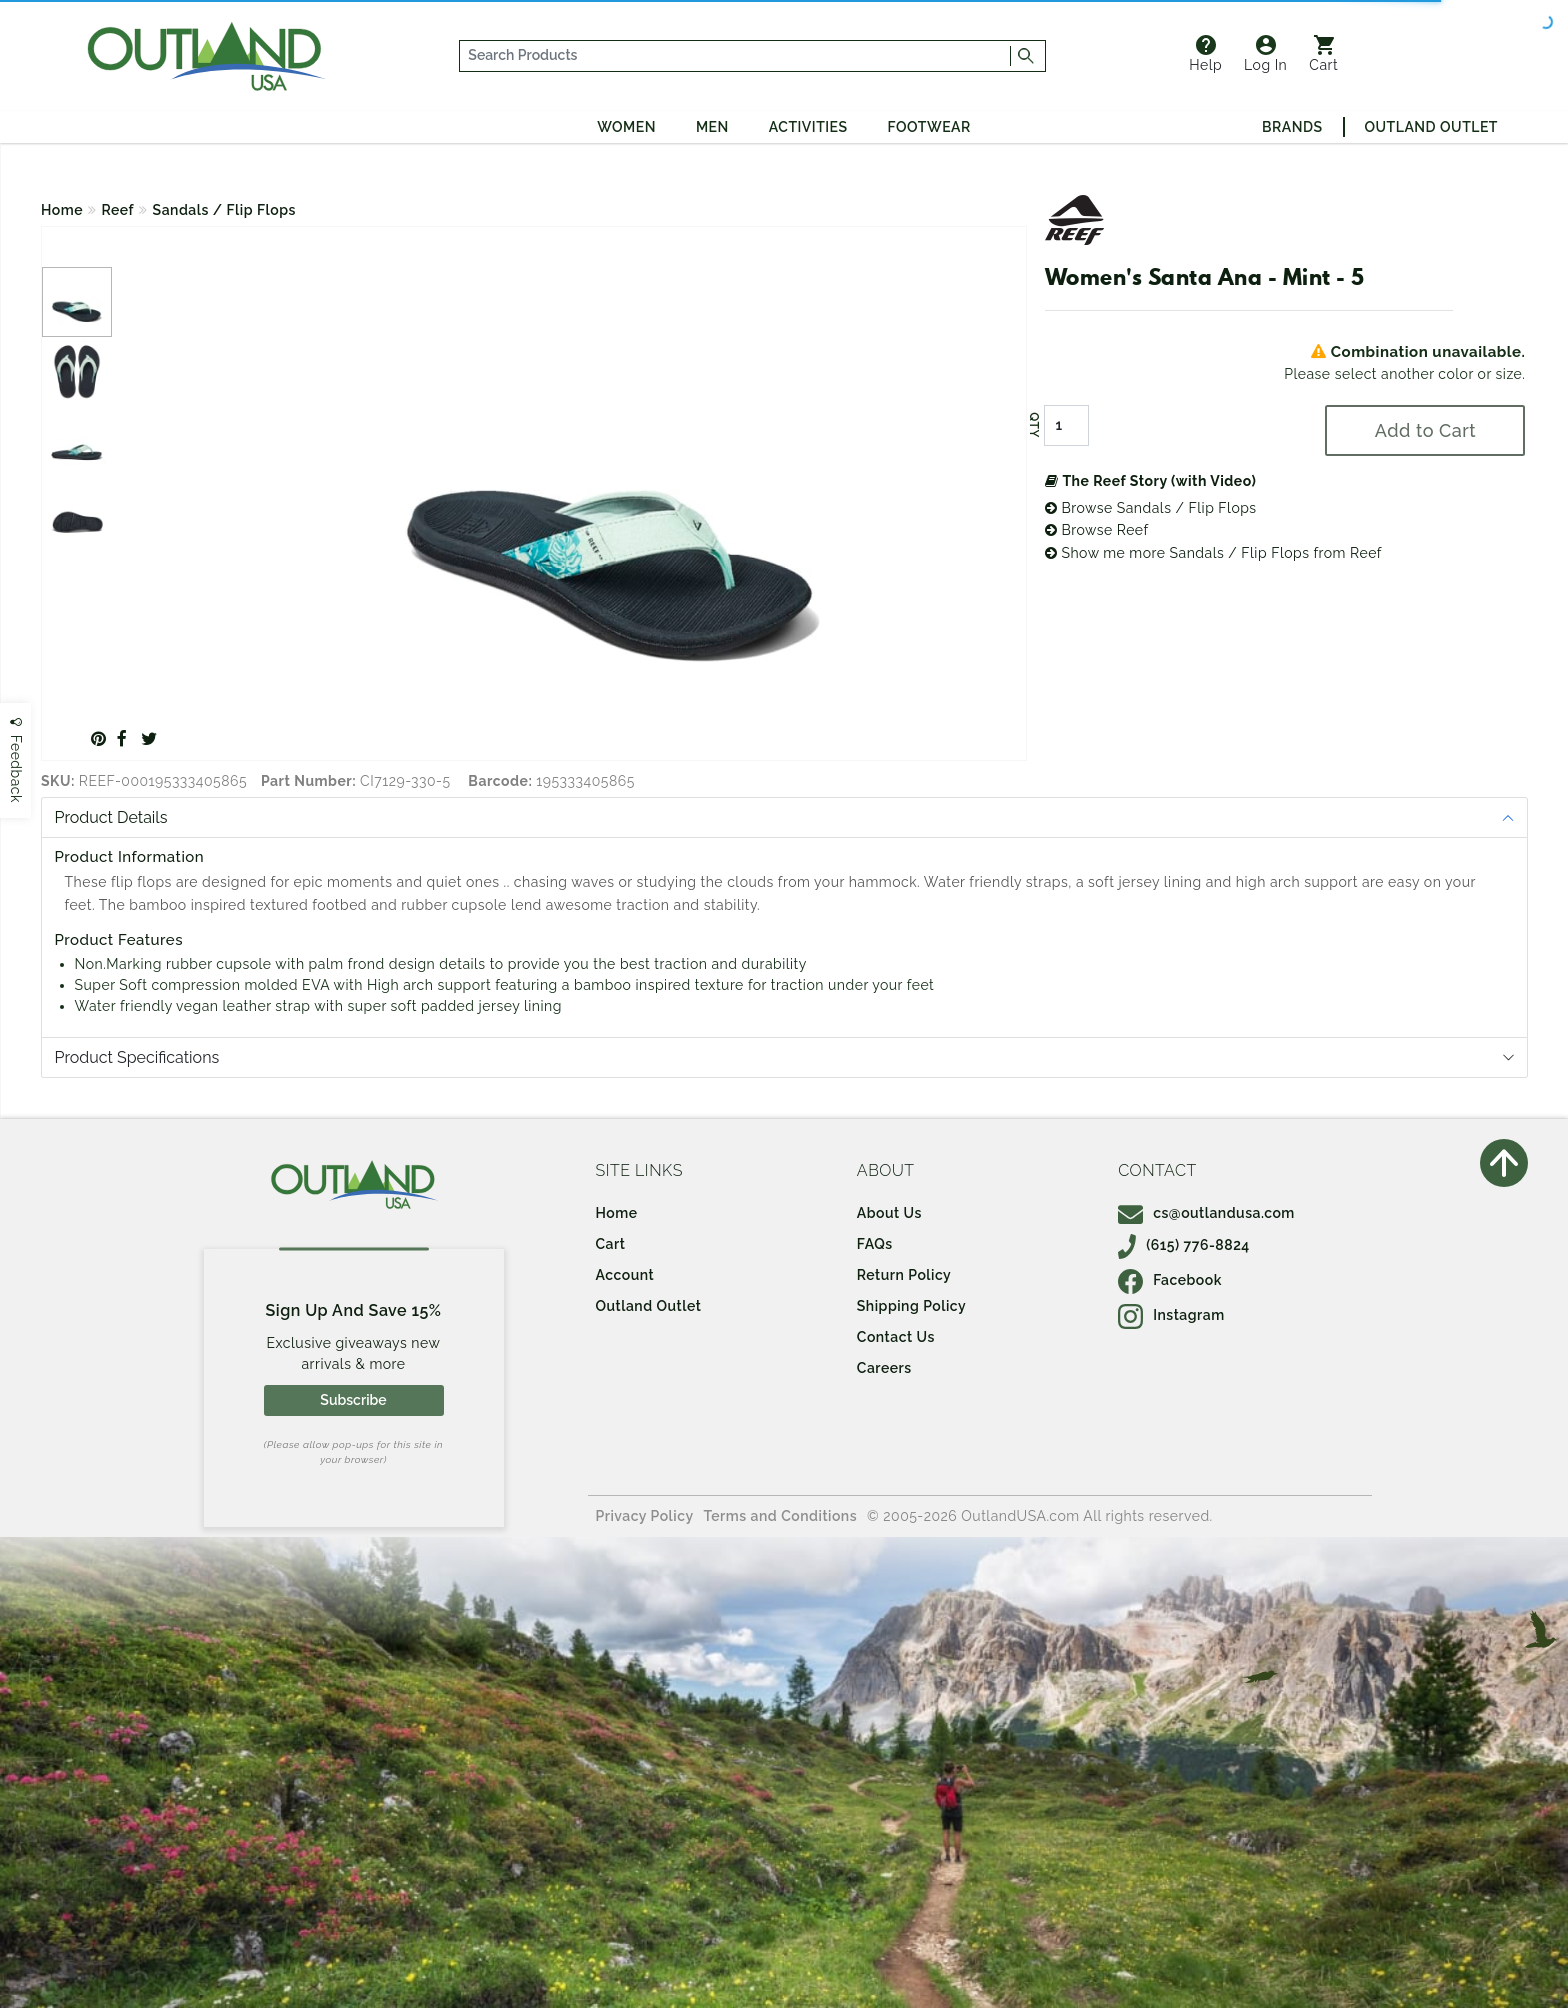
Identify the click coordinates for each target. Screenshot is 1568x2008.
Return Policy (904, 1275)
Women (626, 127)
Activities (808, 127)
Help (1205, 54)
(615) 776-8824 (1184, 1245)
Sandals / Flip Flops (224, 210)
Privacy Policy (645, 1516)
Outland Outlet (1431, 127)
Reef (118, 210)
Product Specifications (137, 1057)
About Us (889, 1213)
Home (62, 210)
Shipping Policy (911, 1306)
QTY (1034, 425)
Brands (1292, 127)
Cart (1323, 54)
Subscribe (353, 1400)
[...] (735, 56)
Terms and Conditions (781, 1516)
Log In (1265, 54)
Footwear (929, 127)
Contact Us (896, 1337)
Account (625, 1275)
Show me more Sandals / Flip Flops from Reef (1213, 553)
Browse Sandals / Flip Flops (1151, 508)
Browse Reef (1097, 530)
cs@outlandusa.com (1206, 1213)
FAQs (875, 1244)
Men (712, 127)
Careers (884, 1368)
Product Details (111, 817)
